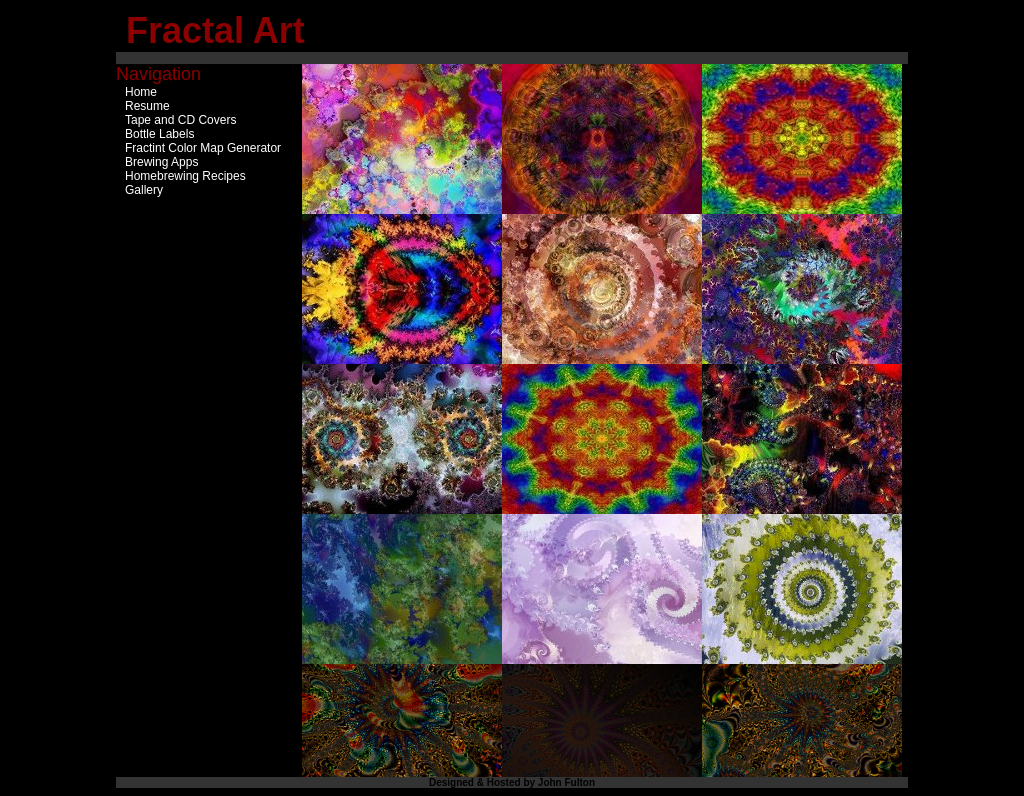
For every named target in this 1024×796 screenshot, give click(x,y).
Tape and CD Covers (180, 120)
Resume (147, 106)
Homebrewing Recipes (185, 176)
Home (141, 92)
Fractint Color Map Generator (203, 148)
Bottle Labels (159, 134)
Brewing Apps (161, 162)
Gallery (144, 190)
